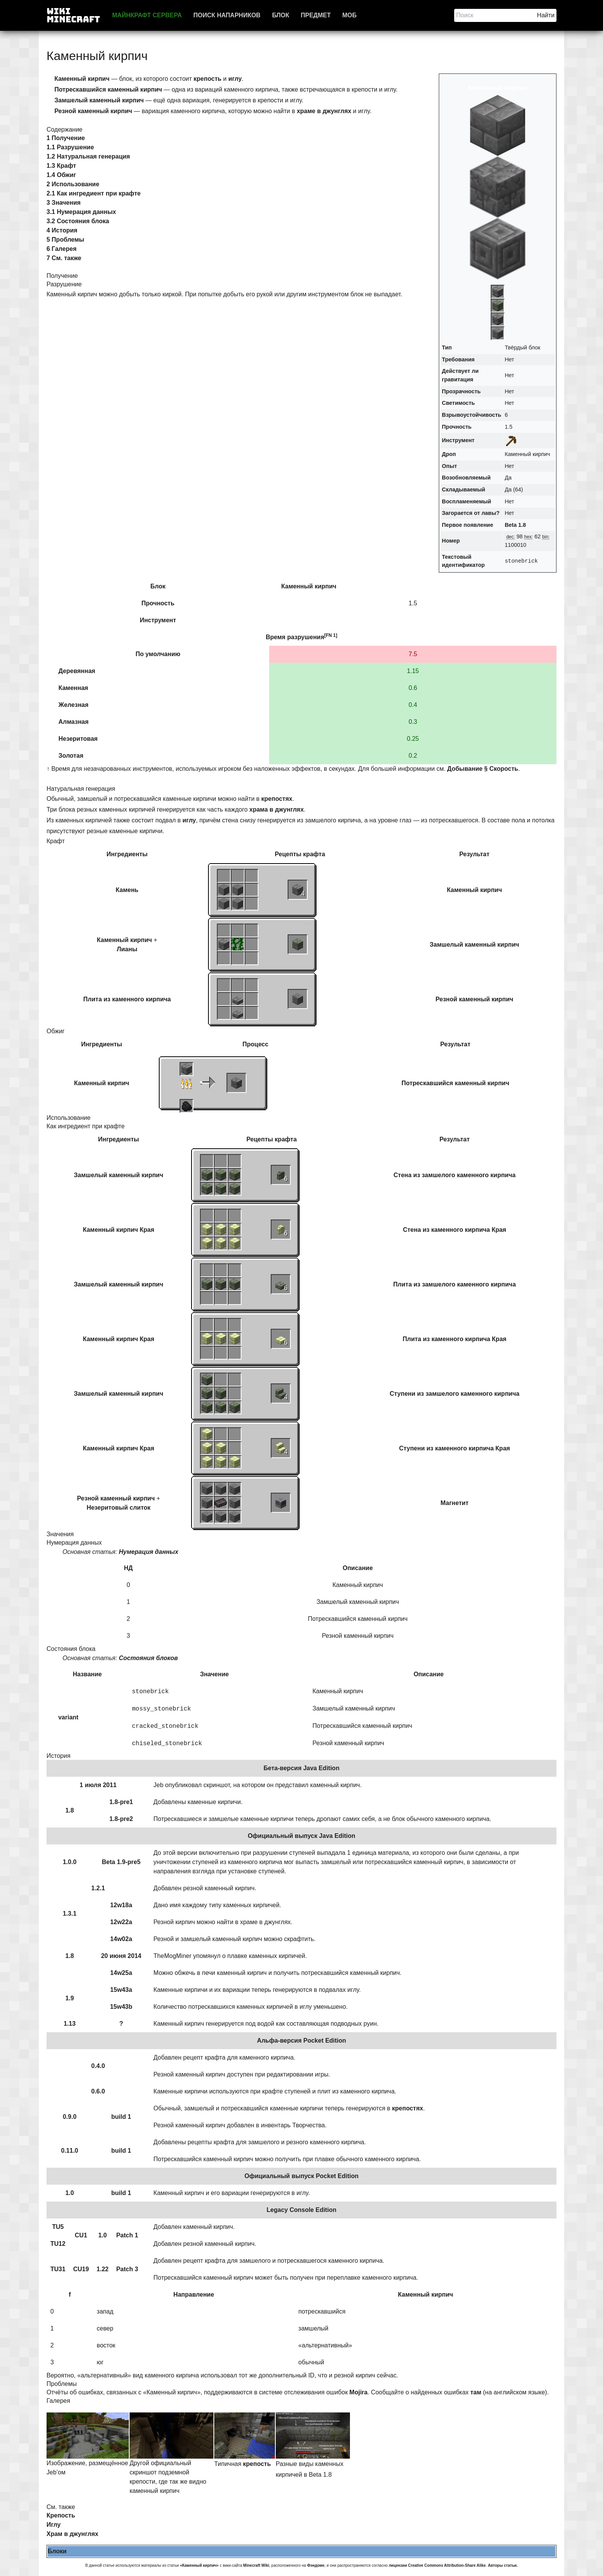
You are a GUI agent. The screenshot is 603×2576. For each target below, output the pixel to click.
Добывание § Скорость (482, 768)
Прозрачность (461, 391)
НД (128, 1568)
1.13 (69, 2023)
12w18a (121, 1905)
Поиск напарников (227, 15)
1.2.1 (98, 1888)
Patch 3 (127, 2269)
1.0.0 (70, 1862)
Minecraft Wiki (256, 2565)
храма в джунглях (276, 809)
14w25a (121, 1973)
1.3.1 (70, 1913)
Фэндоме (315, 2565)
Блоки (57, 2551)
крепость (207, 78)
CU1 (81, 2235)
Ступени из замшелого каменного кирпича (454, 1393)
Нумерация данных (148, 1552)
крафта (314, 854)
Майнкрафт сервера (147, 15)
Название (87, 1674)
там (475, 2392)
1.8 (69, 1810)
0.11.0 (69, 2150)
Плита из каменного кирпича (127, 999)
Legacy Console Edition (301, 2210)
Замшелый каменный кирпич (474, 944)
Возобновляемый (466, 477)
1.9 (69, 1998)
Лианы (127, 949)
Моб (349, 15)
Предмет (316, 15)
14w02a (121, 1939)
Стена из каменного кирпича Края (454, 1229)
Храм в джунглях (72, 2534)
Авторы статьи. (503, 2565)
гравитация (457, 379)
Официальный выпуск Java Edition (301, 1836)
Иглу (54, 2524)
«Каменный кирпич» (199, 2565)
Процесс (255, 1044)
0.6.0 (98, 2091)
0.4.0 (98, 2066)
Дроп (449, 454)
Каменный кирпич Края (119, 1229)
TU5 (57, 2227)
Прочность (456, 427)
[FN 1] (330, 635)
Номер (451, 541)
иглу (235, 78)
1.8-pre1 (121, 1802)
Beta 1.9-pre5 (121, 1862)
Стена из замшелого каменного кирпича (454, 1175)
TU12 (57, 2243)
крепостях (276, 798)
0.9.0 (70, 2116)
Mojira (359, 2392)
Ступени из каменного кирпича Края (454, 1448)
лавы (488, 513)
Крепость (61, 2515)
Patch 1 (127, 2235)
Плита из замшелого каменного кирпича (454, 1284)
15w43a (121, 1989)
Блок (280, 15)
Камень (127, 890)
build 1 (121, 2116)
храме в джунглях (324, 111)
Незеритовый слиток (118, 1507)
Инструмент (458, 440)
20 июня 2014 (121, 1956)
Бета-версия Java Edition (301, 1768)
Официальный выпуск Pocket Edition (302, 2176)
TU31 (57, 2269)
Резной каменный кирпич (474, 999)
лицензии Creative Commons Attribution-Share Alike (437, 2565)
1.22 (102, 2269)
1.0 (69, 2193)
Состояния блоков (148, 1658)
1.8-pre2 (121, 1819)
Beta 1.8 (515, 525)
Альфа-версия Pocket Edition (301, 2040)
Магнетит (454, 1503)
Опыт (449, 466)
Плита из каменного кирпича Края (454, 1339)
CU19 (81, 2269)
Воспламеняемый (466, 501)
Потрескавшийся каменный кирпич (455, 1083)
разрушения (305, 637)
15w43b (121, 2006)
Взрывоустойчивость (471, 415)
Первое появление (467, 525)
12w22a (121, 1922)
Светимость (458, 403)
